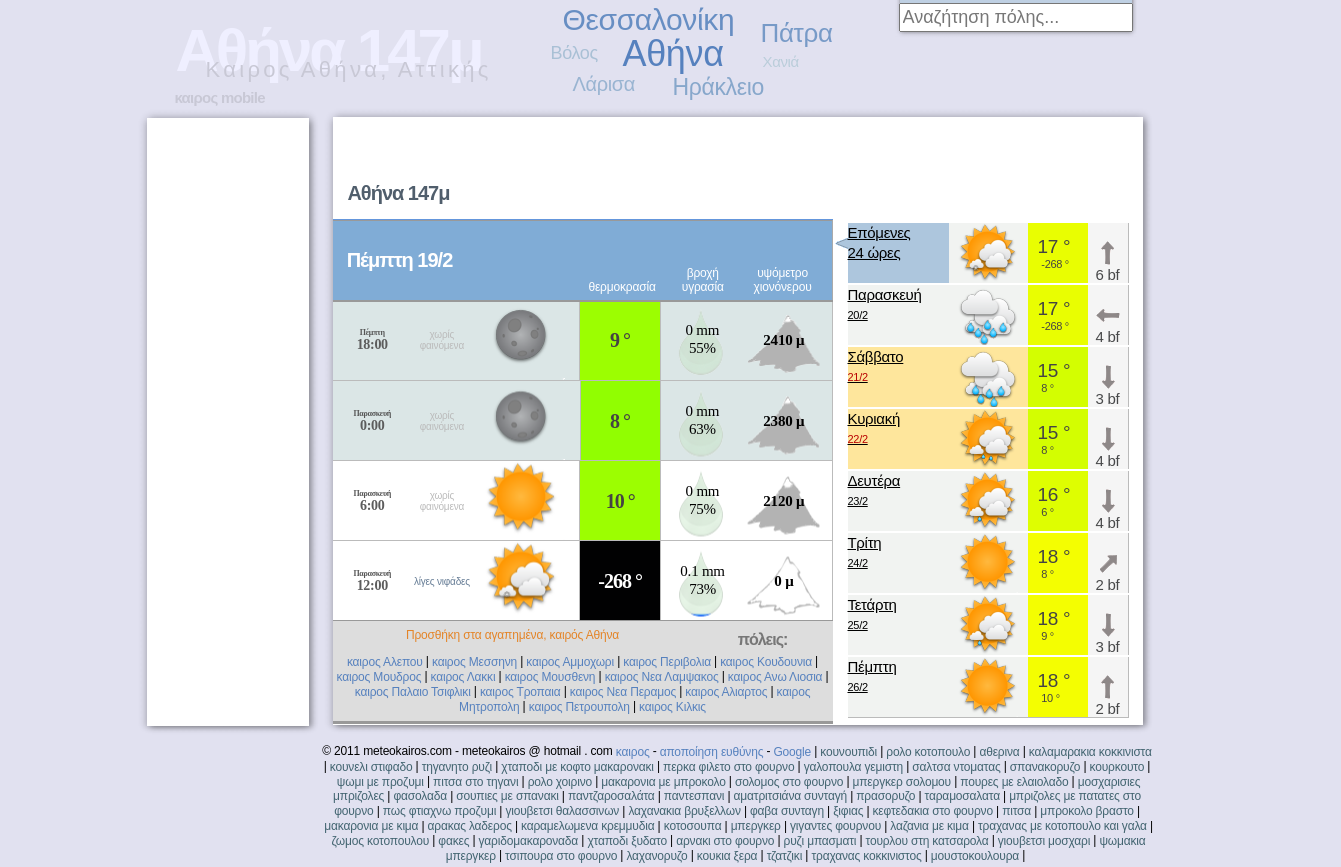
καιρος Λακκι (463, 677)
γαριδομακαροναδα (529, 841)
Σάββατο (876, 367)
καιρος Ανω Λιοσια (775, 677)
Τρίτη (865, 553)
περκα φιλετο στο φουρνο (728, 767)
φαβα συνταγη (787, 811)
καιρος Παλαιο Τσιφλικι (413, 692)
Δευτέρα (874, 491)
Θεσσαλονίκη (649, 19)
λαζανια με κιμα (929, 826)
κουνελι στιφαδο (371, 767)
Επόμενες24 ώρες (879, 242)
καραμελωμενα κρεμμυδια (587, 826)
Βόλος (574, 53)
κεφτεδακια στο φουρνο (933, 811)
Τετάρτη (872, 615)
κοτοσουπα (693, 826)
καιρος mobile (220, 97)
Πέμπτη (872, 677)
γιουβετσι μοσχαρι (1044, 841)
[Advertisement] (887, 166)
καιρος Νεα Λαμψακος (662, 677)
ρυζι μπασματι (820, 841)
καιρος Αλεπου (385, 662)
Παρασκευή (885, 305)
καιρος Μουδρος (379, 677)
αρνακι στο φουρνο (725, 841)
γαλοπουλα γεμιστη (853, 767)
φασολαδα (420, 796)
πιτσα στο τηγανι (475, 782)
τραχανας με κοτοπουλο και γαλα (1062, 826)
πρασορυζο (885, 796)
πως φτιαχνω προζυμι (439, 811)
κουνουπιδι (848, 752)
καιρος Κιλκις (672, 707)
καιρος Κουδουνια (766, 662)
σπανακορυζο (1045, 767)
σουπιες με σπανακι (507, 796)
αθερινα (999, 752)
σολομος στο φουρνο (789, 782)
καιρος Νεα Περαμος (623, 692)
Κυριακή (874, 429)
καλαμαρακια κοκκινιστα (1090, 752)
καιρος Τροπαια (520, 692)
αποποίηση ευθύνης (712, 752)
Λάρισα (604, 84)
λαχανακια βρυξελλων (684, 811)
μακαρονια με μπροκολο (663, 782)
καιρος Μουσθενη (550, 677)
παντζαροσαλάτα (611, 796)
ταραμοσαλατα (962, 796)
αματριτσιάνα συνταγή (790, 796)
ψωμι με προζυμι (380, 782)
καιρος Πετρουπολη (579, 707)
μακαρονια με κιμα (371, 826)
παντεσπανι (694, 796)
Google (792, 752)
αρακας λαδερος (470, 826)
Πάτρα (797, 33)
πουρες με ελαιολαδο (1014, 782)
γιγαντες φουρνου (835, 826)
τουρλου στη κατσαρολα (927, 841)
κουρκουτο (1117, 767)
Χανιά (781, 61)
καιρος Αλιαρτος (726, 692)
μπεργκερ (756, 826)
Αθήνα (673, 53)
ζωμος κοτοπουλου (381, 841)
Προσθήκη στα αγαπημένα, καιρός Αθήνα (512, 635)
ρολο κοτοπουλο (928, 752)
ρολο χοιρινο (560, 782)
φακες (453, 841)
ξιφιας (848, 811)
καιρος (633, 752)
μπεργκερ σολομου (902, 782)
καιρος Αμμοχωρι (570, 662)
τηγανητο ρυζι (457, 767)
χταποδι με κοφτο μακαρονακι (577, 767)
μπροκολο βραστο (1086, 811)
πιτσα (1016, 811)
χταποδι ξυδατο (627, 841)
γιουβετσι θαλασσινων (562, 811)
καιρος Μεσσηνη (474, 662)
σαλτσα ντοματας (956, 767)
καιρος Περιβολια (667, 662)
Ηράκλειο (718, 87)
